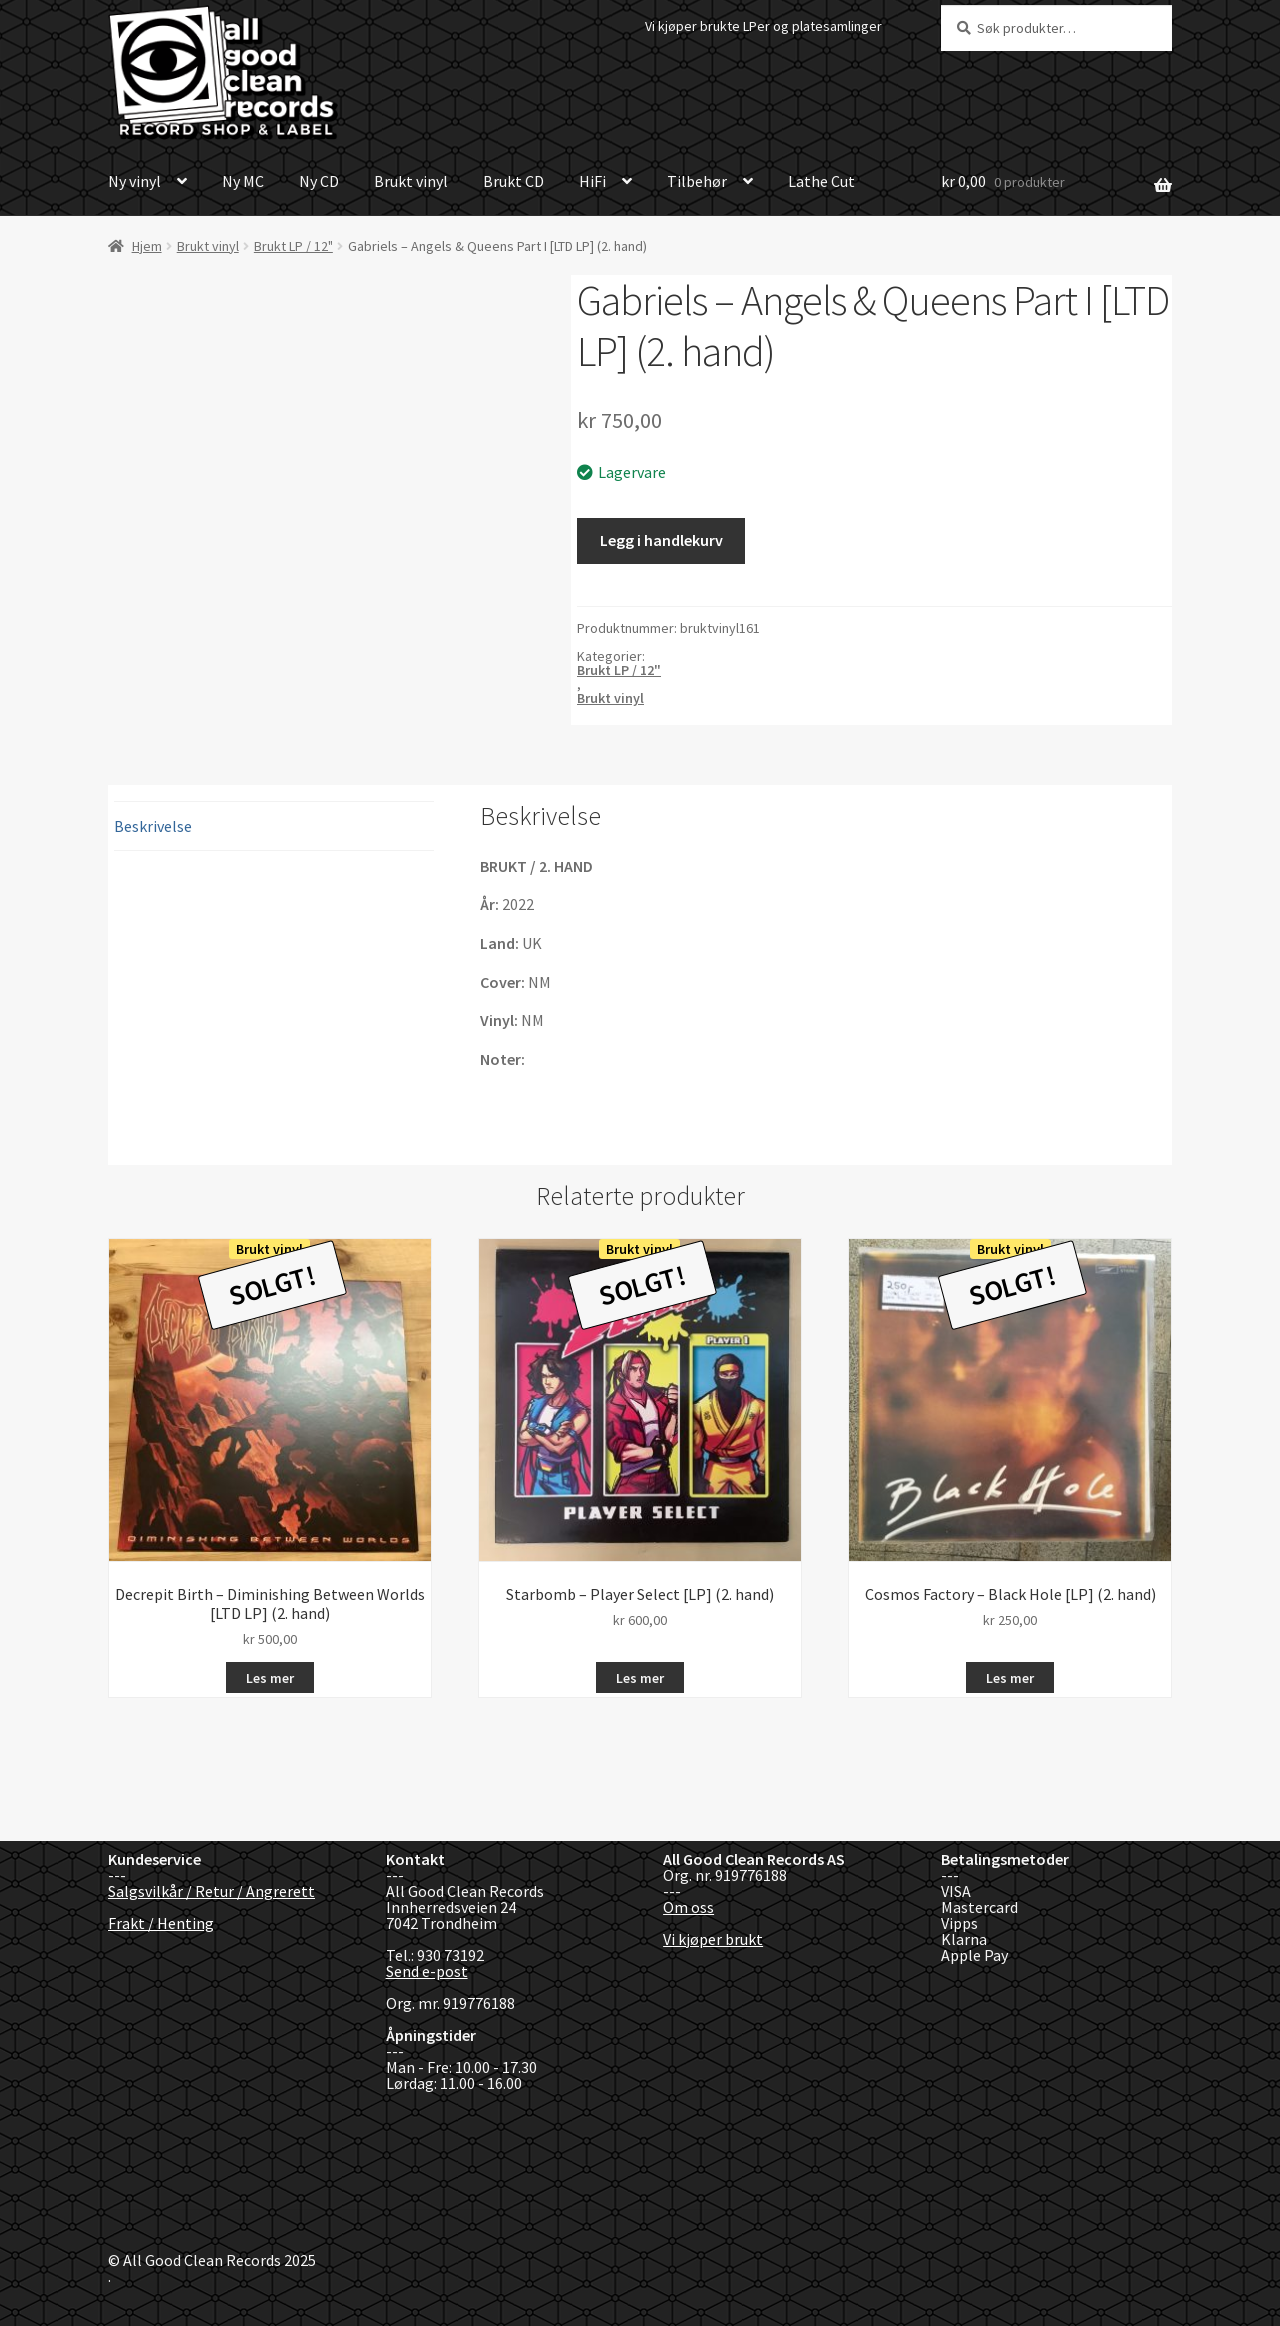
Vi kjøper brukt (713, 1939)
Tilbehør (697, 181)
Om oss (688, 1907)
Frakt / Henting (161, 1923)
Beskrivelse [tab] (153, 826)
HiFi (592, 181)
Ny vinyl (134, 181)
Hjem (147, 246)
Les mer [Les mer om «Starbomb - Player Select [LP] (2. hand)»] (640, 1678)
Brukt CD (513, 181)
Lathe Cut (821, 181)
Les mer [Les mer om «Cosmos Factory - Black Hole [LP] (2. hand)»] (1010, 1678)
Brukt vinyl (411, 181)
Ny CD (319, 181)
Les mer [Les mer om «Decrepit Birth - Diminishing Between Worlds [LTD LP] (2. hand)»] (270, 1678)
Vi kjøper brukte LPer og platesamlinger (763, 26)
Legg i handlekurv (661, 540)
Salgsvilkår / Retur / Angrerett (211, 1891)
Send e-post (427, 1971)
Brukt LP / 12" (293, 246)
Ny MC (243, 181)
